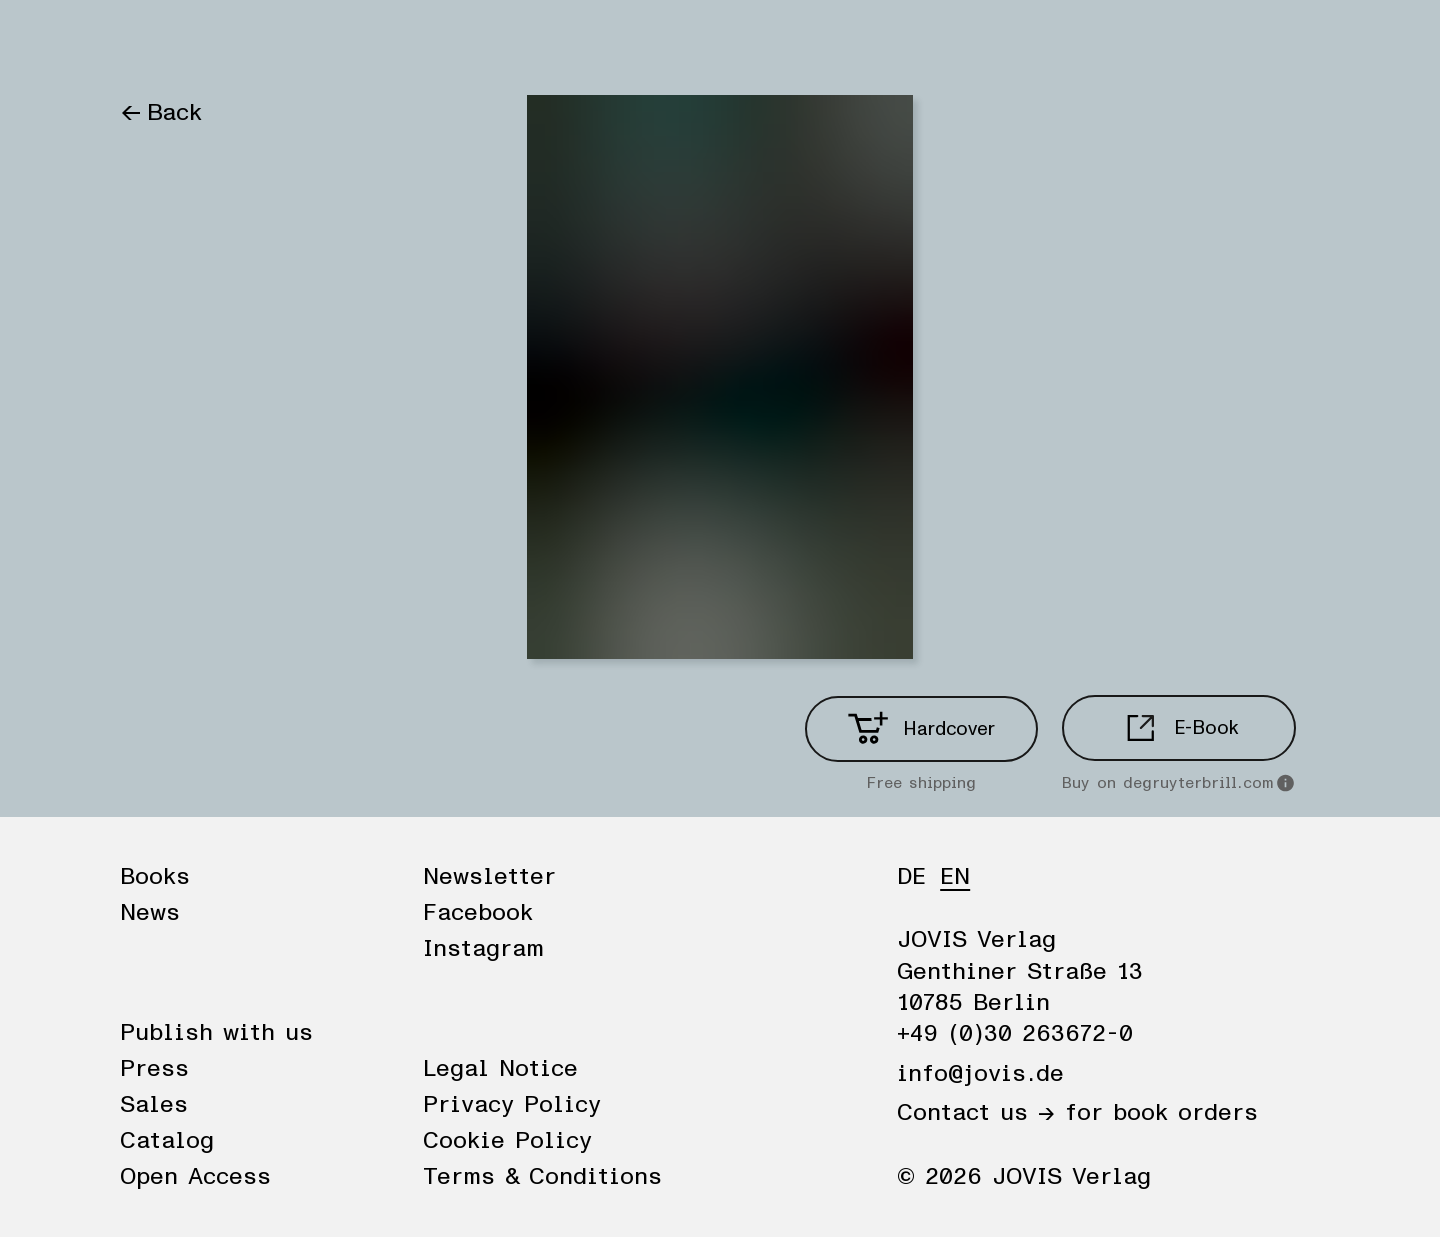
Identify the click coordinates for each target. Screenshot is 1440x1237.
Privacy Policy (512, 1105)
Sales (154, 1105)
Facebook (478, 913)
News (243, 42)
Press (154, 1069)
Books (154, 42)
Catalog (167, 1141)
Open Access (195, 1177)
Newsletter (489, 877)
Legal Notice (500, 1069)
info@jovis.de (980, 1074)
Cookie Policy (507, 1141)
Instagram (483, 949)
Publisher (348, 42)
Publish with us (216, 1033)
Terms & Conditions (542, 1177)
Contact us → (976, 1113)
